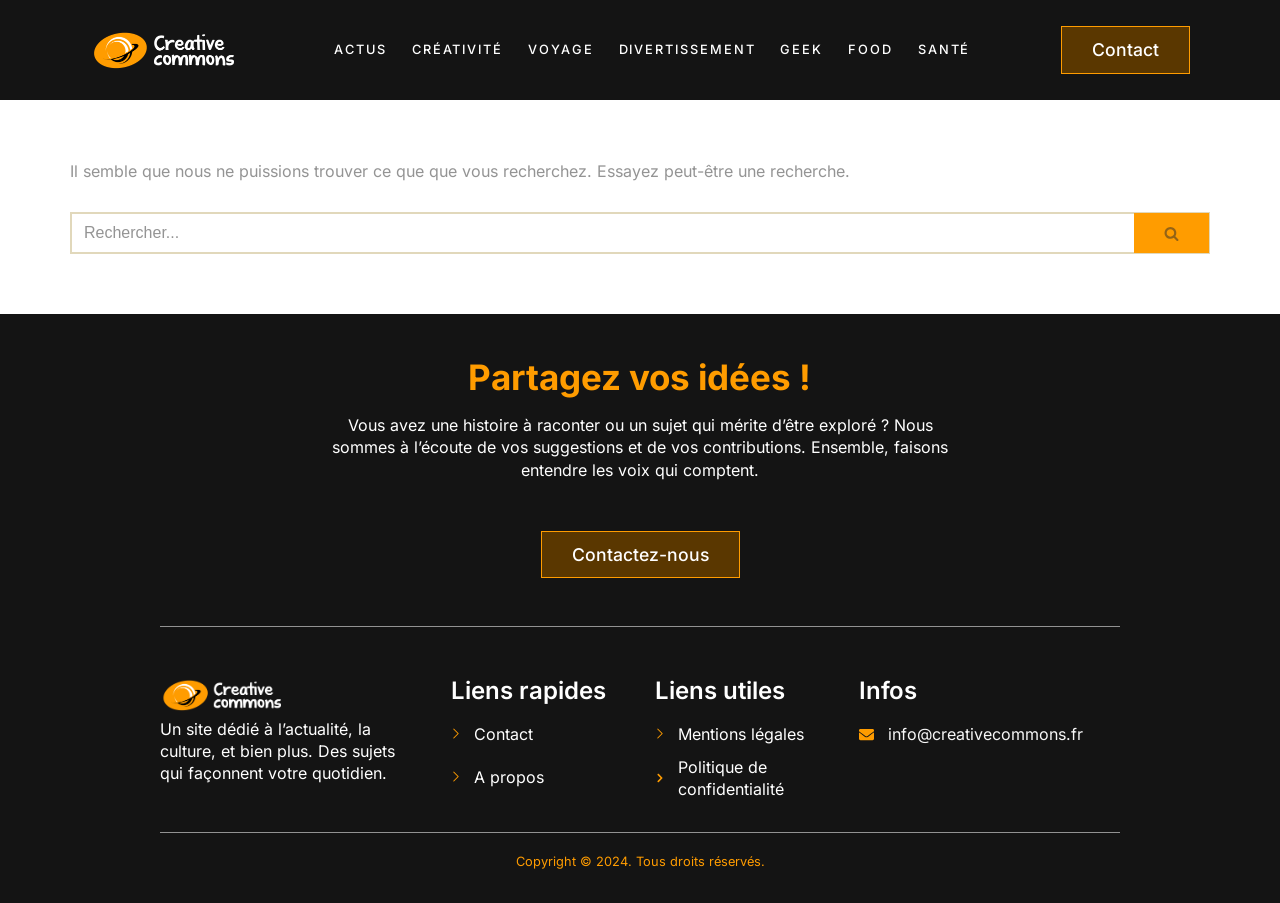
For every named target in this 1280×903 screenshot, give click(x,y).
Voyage (561, 49)
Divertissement (687, 49)
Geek (801, 49)
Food (870, 49)
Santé (944, 49)
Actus (360, 49)
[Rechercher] (602, 233)
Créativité (457, 49)
